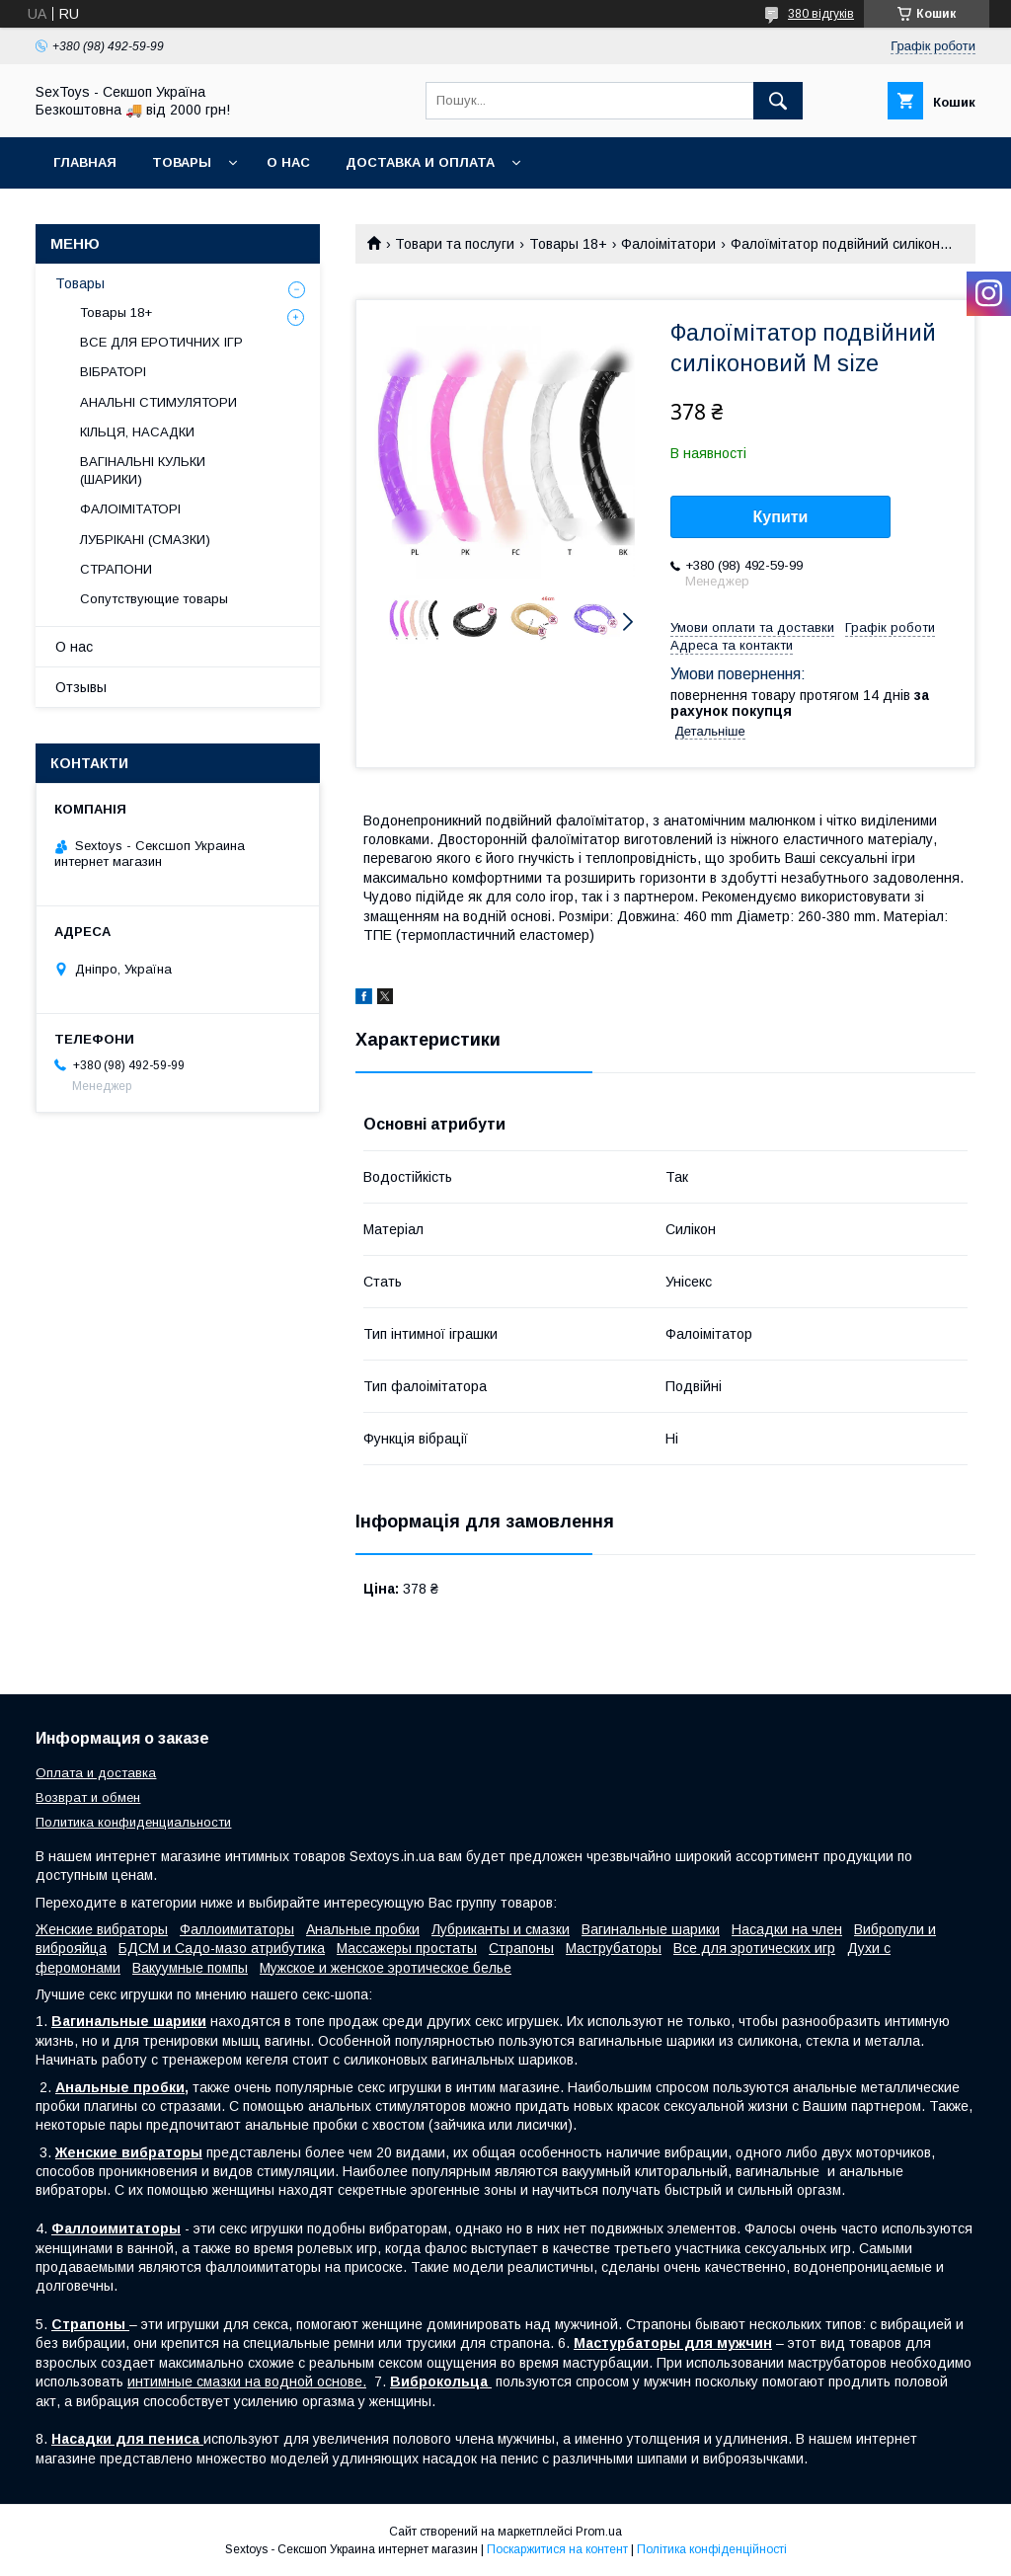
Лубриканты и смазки (500, 1929)
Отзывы (81, 687)
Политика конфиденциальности (133, 1822)
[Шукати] (778, 100)
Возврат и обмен (88, 1797)
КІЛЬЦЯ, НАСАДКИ (137, 432)
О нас (288, 162)
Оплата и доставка (96, 1772)
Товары (181, 162)
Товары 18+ (568, 244)
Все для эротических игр (754, 1948)
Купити (781, 516)
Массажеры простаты (407, 1948)
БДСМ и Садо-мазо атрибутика (221, 1948)
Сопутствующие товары (154, 598)
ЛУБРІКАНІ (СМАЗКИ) (145, 539)
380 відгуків (821, 14)
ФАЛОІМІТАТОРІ (130, 509)
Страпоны (521, 1948)
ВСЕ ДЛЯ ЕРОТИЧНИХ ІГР (161, 342)
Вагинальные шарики (651, 1929)
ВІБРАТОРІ (113, 371)
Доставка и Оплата (420, 162)
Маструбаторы (613, 1948)
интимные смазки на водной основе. (246, 2381)
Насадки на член (787, 1929)
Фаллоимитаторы (237, 1929)
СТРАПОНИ (116, 569)
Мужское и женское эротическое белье (385, 1968)
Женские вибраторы (102, 1929)
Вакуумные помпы (190, 1968)
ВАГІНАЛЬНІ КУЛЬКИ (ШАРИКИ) (142, 470)
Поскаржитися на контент (557, 2549)
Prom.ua (599, 2531)
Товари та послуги (454, 244)
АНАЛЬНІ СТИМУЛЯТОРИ (158, 402)
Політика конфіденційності (712, 2549)
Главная (85, 162)
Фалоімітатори (668, 244)
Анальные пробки (363, 1929)
